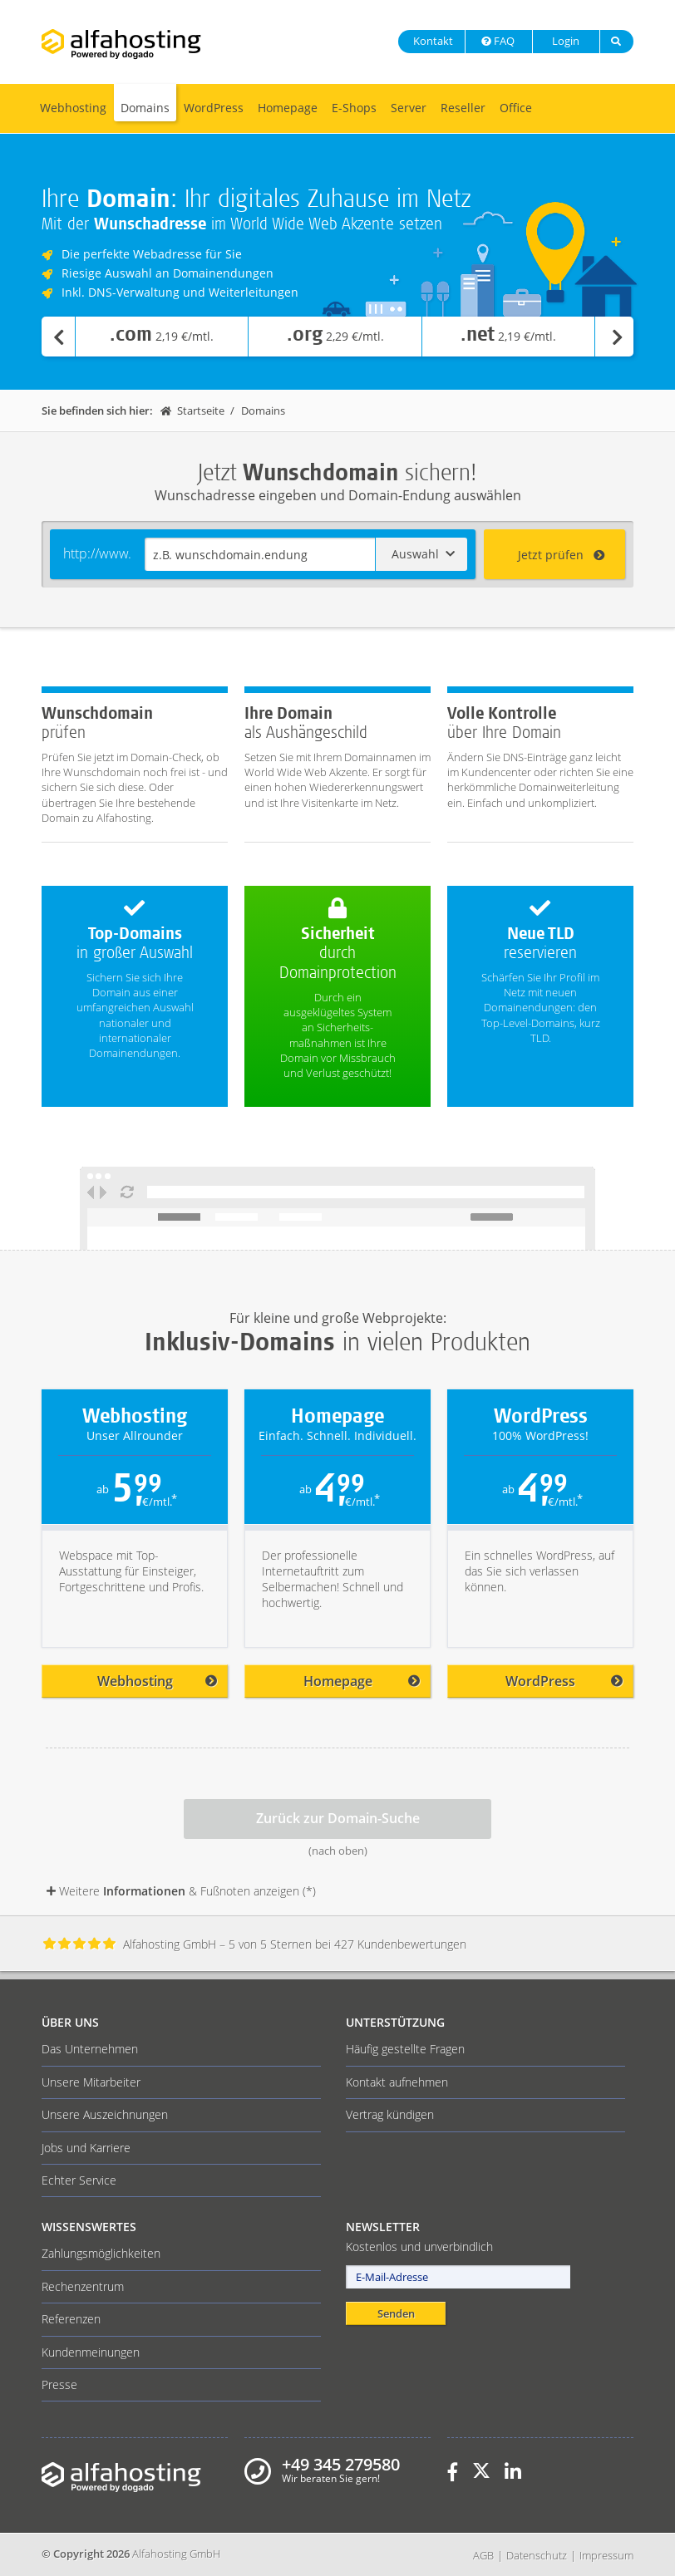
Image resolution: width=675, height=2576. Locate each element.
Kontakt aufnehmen (397, 2082)
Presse (59, 2384)
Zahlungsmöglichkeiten (101, 2253)
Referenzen (71, 2319)
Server (408, 108)
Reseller (463, 108)
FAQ (497, 40)
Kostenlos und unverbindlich (419, 2246)
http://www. (97, 553)
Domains (145, 108)
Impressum (606, 2555)
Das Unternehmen (90, 2049)
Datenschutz (536, 2555)
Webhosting (73, 108)
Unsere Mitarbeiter (91, 2082)
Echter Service (79, 2180)
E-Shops (354, 108)
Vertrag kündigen (390, 2114)
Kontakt (432, 40)
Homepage (288, 108)
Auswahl (423, 554)
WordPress (214, 108)
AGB (483, 2555)
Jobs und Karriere (86, 2148)
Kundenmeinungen (91, 2352)
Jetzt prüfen (561, 555)
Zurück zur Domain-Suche (338, 1818)
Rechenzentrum (83, 2286)
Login (564, 40)
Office (516, 108)
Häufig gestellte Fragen (405, 2049)
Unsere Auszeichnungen (105, 2114)
